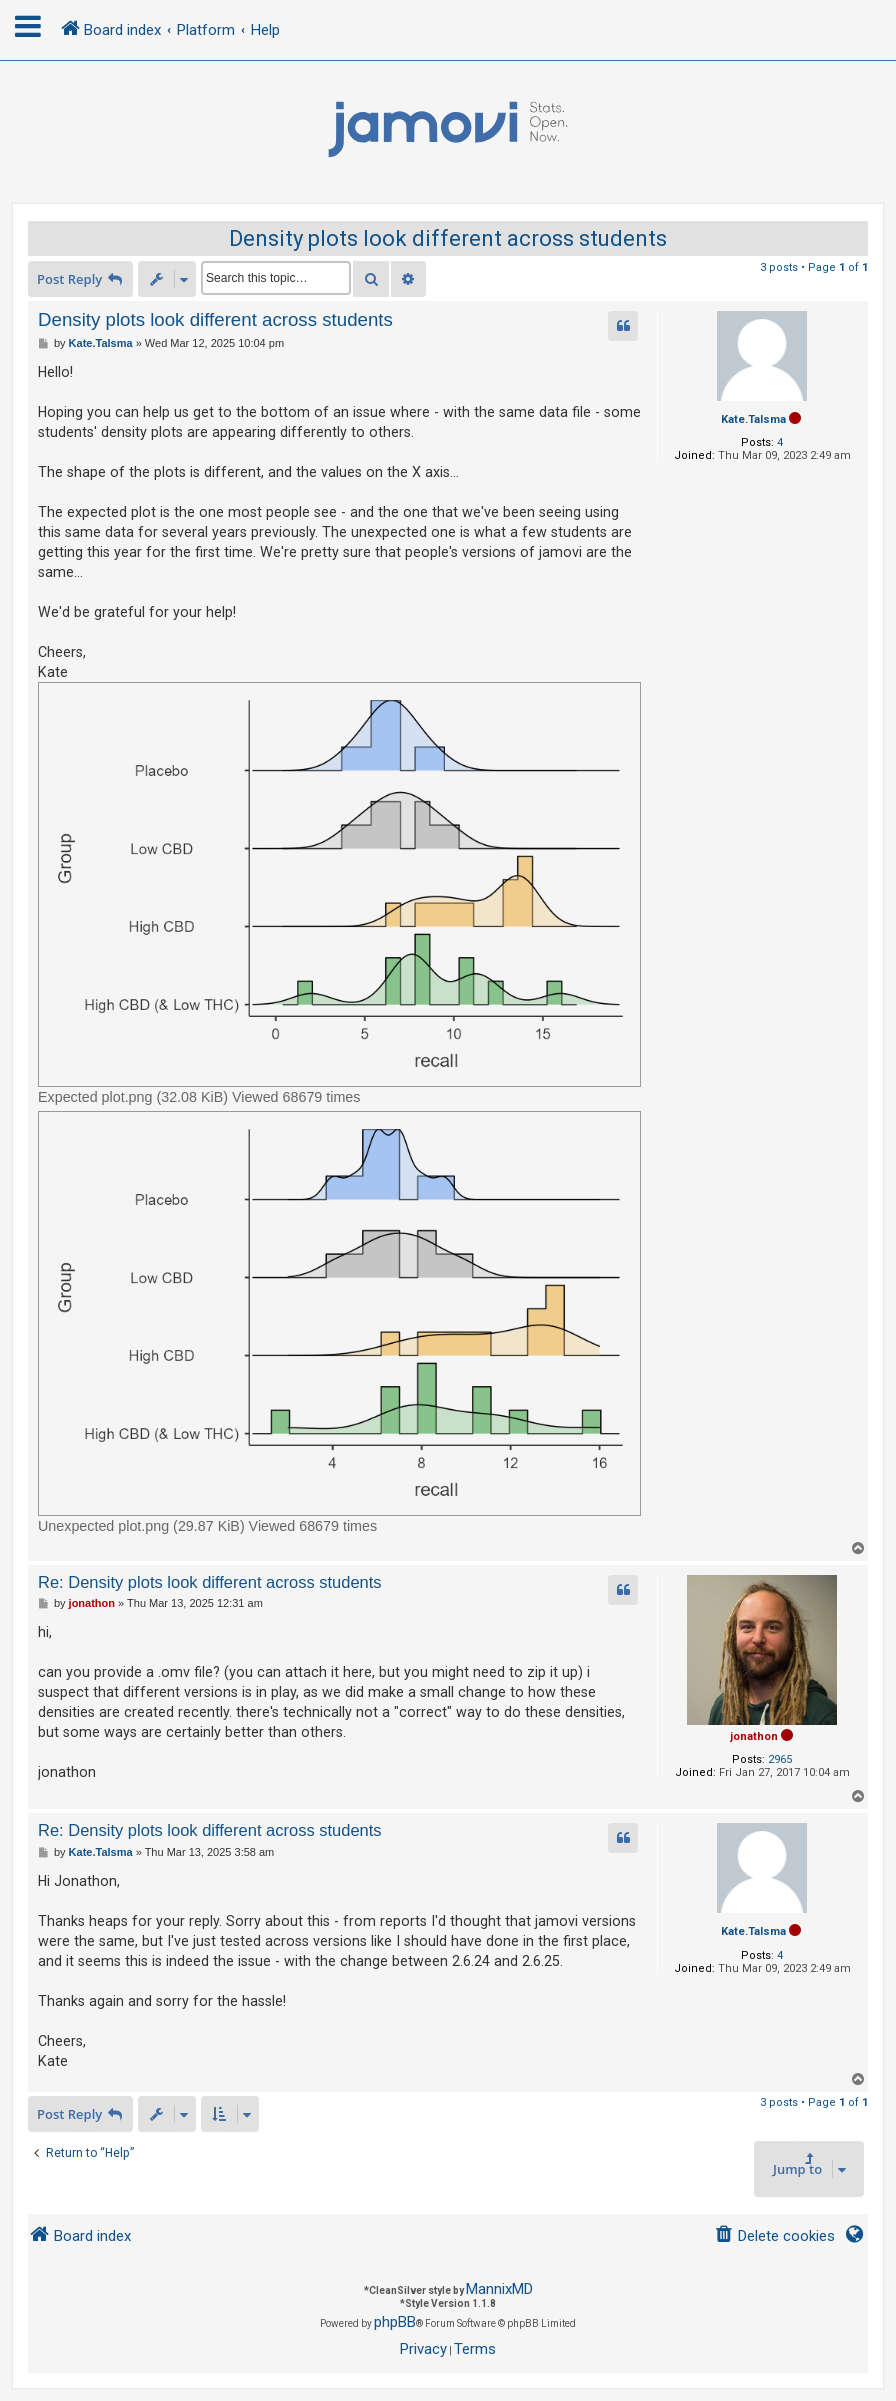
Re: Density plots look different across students (210, 1582)
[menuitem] (774, 2236)
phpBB (395, 2322)
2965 (780, 1759)
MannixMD (499, 2289)
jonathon (754, 1736)
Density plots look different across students (448, 238)
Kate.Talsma (753, 419)
